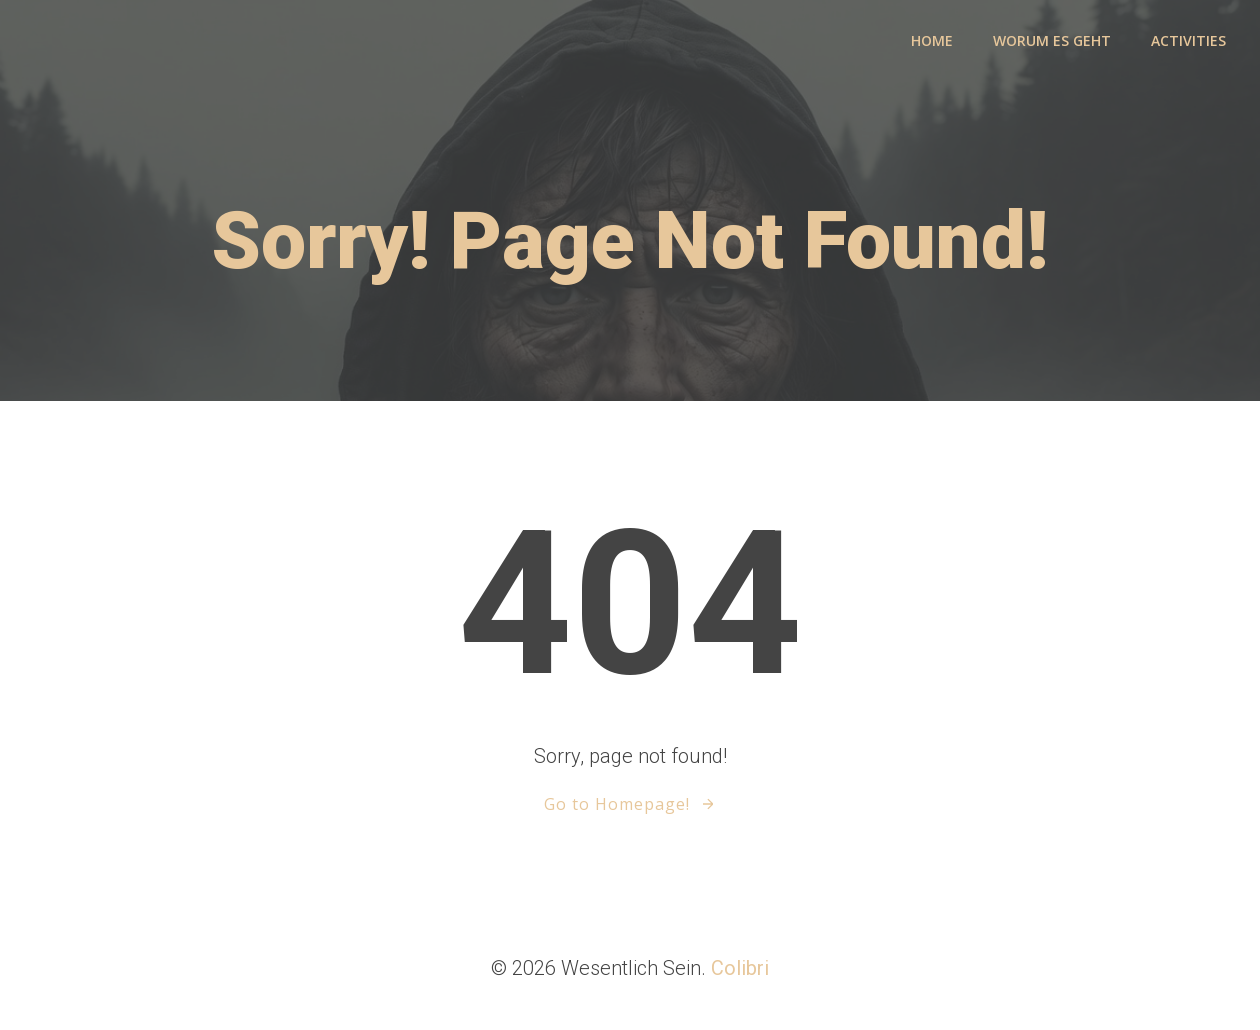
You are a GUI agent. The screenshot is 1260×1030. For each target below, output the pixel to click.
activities (1188, 40)
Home (932, 40)
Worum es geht (1052, 40)
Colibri (740, 968)
